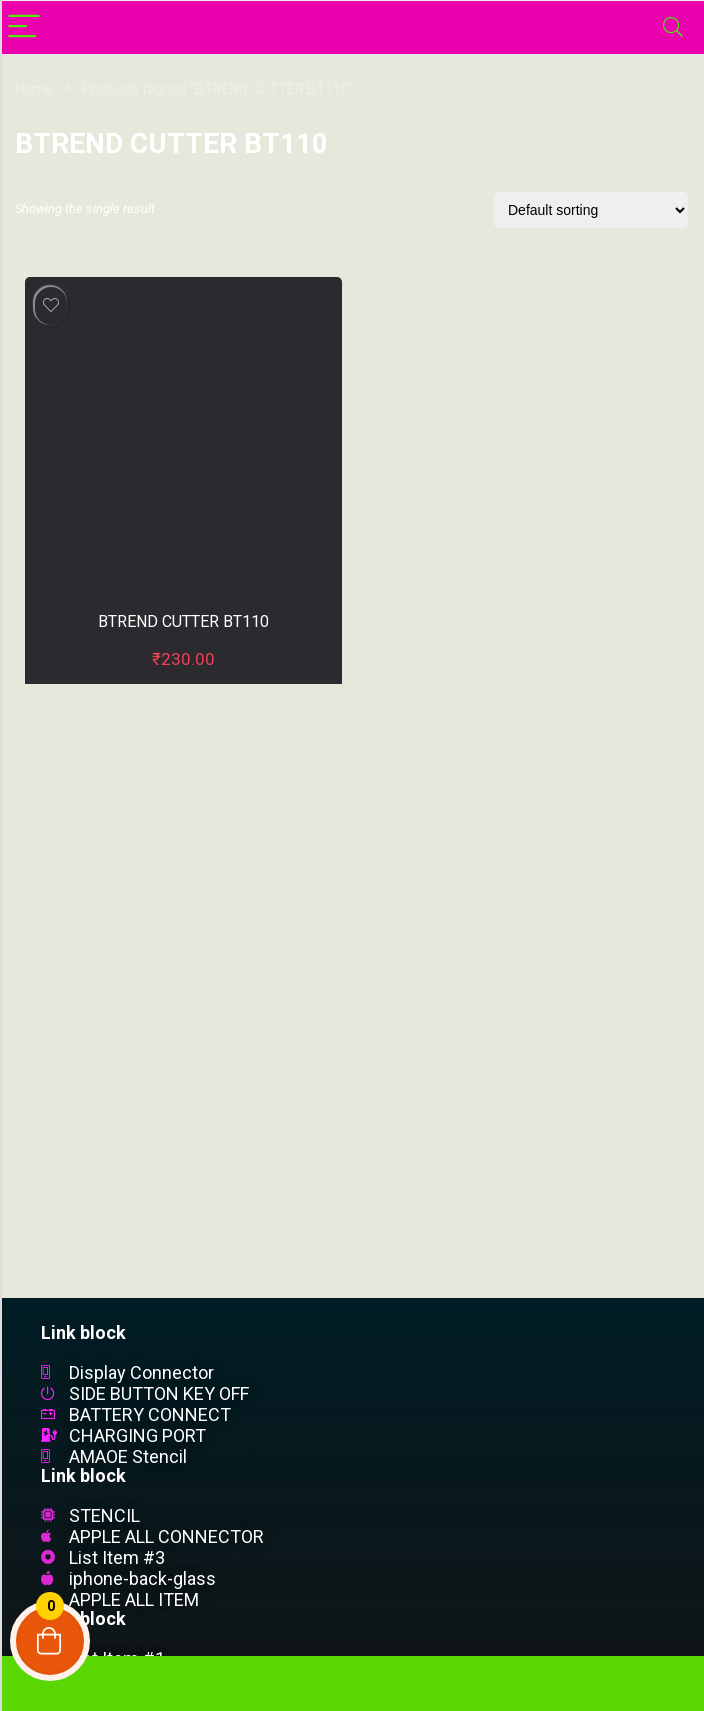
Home (34, 89)
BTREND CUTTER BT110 (183, 621)
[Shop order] (591, 210)
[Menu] (24, 27)
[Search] (673, 27)
